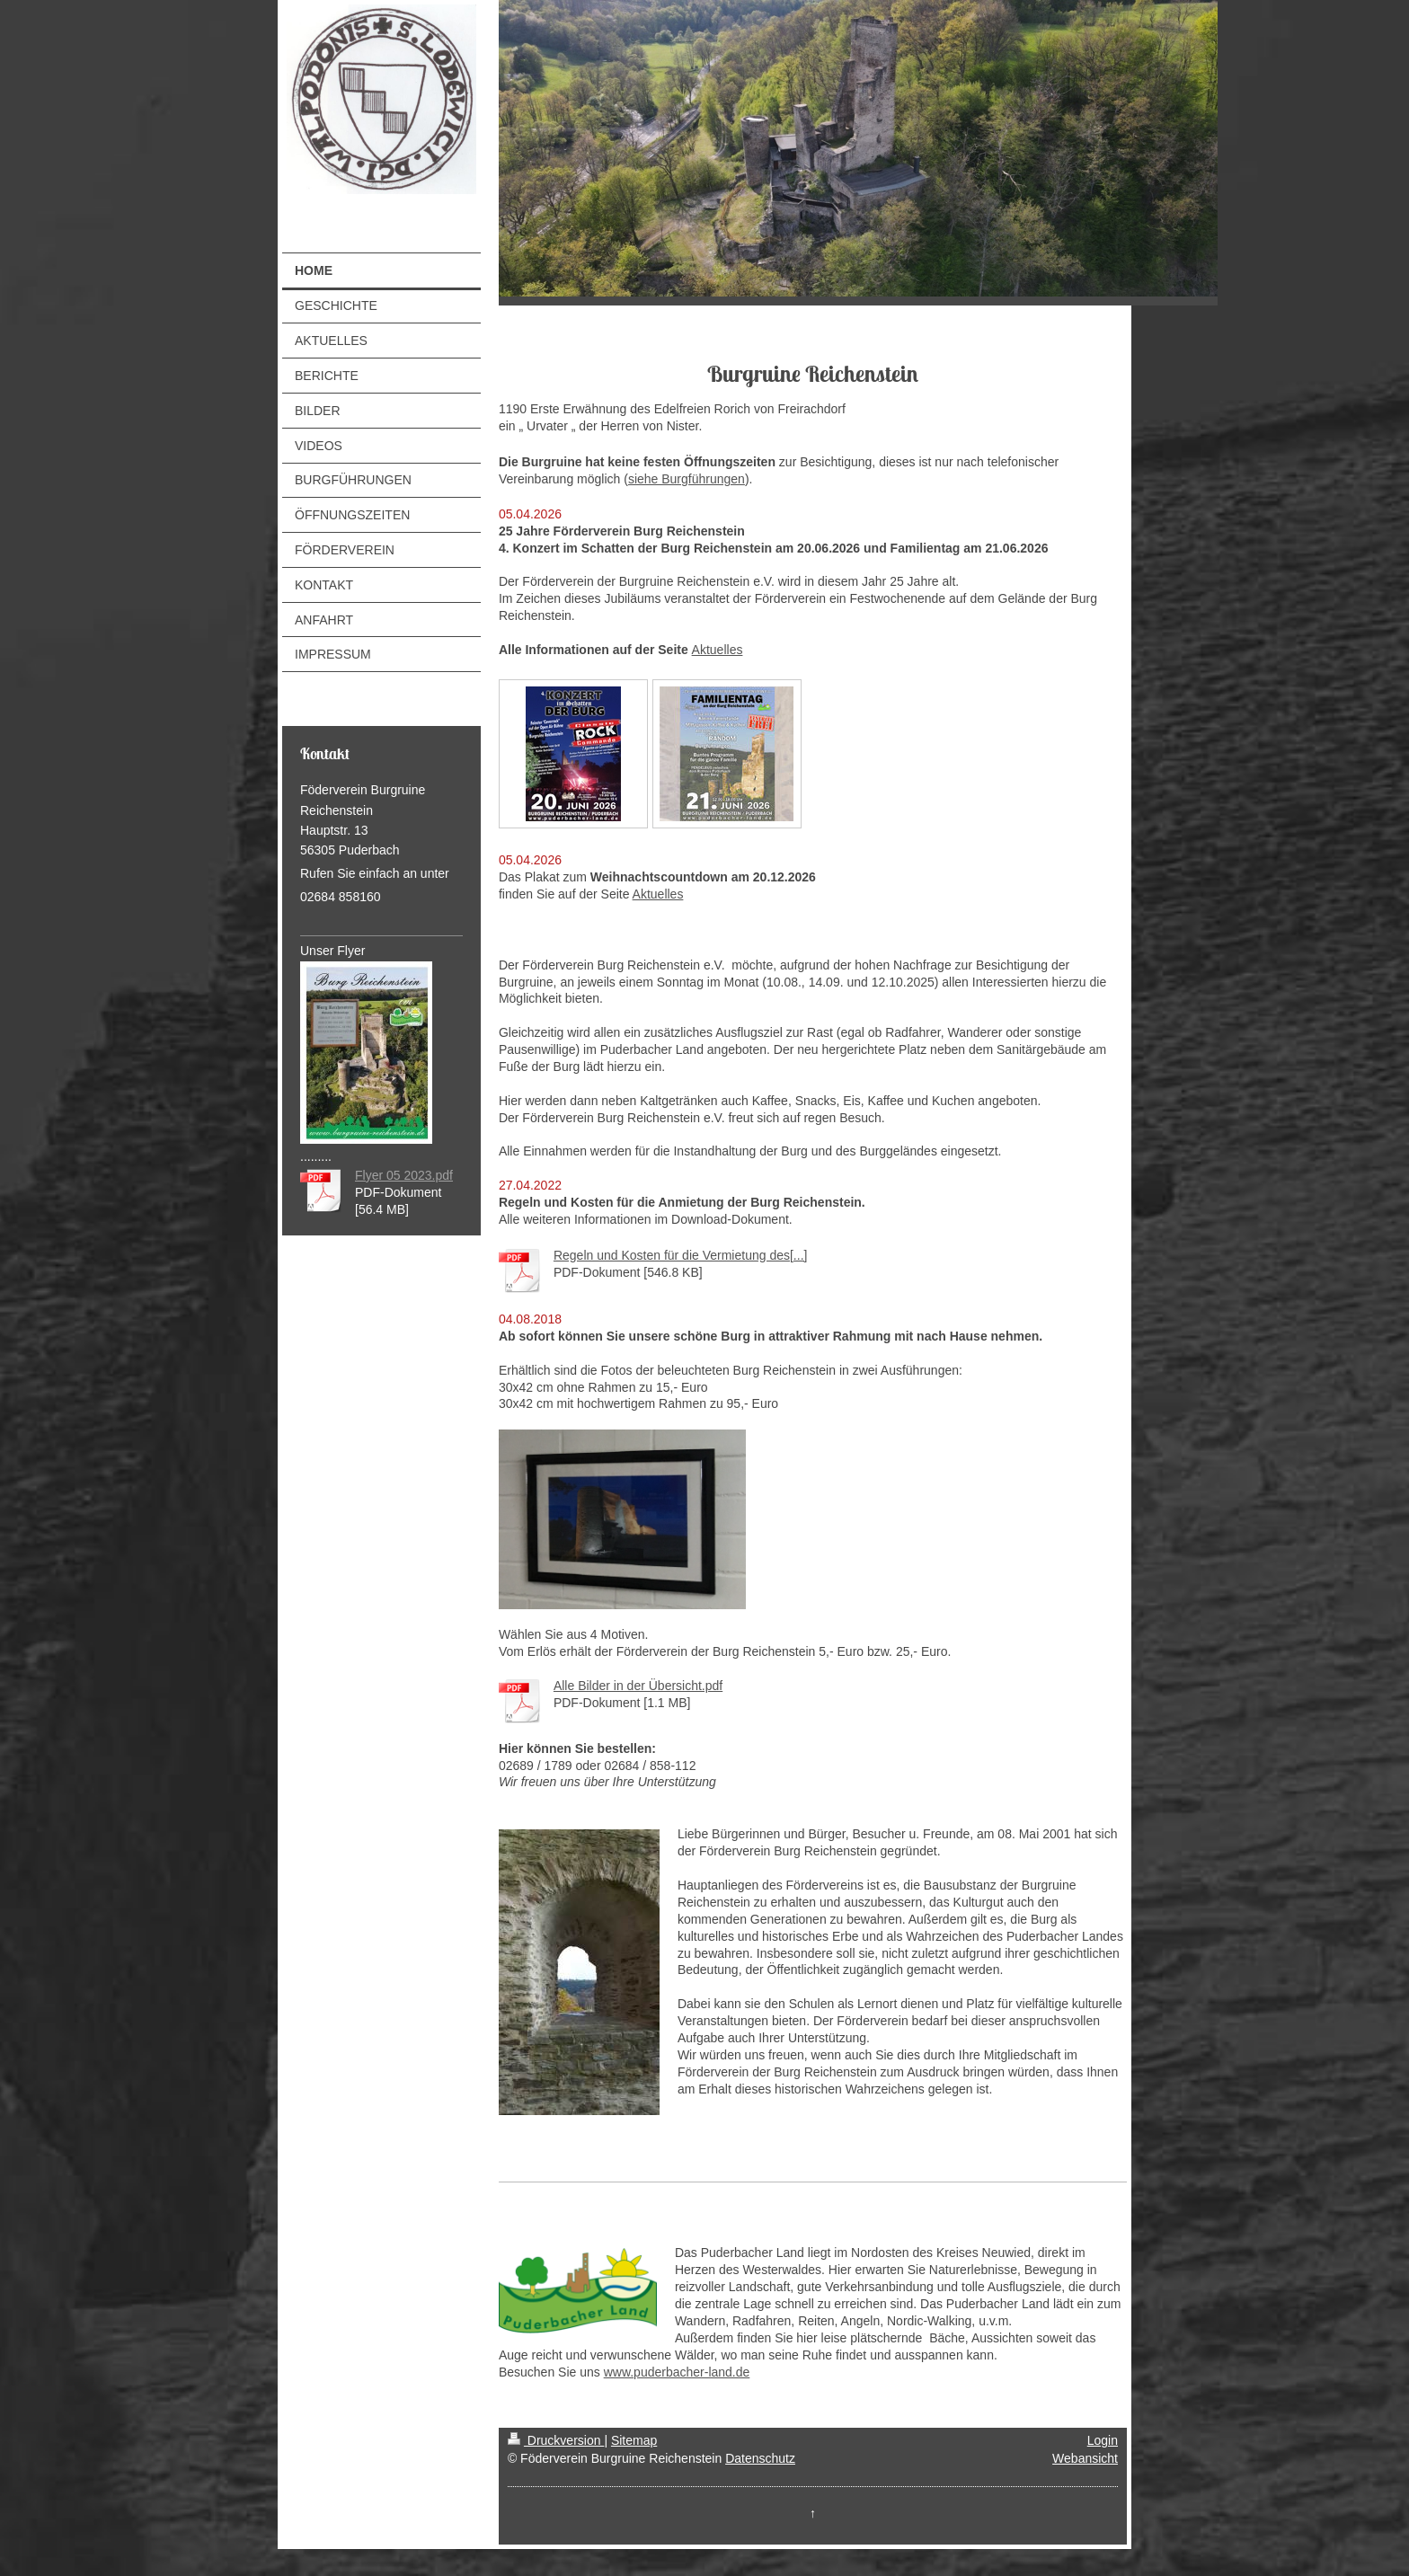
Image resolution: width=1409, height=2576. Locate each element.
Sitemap (634, 2440)
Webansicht (1085, 2458)
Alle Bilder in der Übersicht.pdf (638, 1685)
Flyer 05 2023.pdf (404, 1175)
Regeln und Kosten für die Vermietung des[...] (681, 1255)
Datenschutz (760, 2458)
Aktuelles (717, 649)
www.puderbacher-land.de (677, 2372)
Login (1102, 2440)
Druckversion (556, 2440)
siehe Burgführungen (686, 479)
